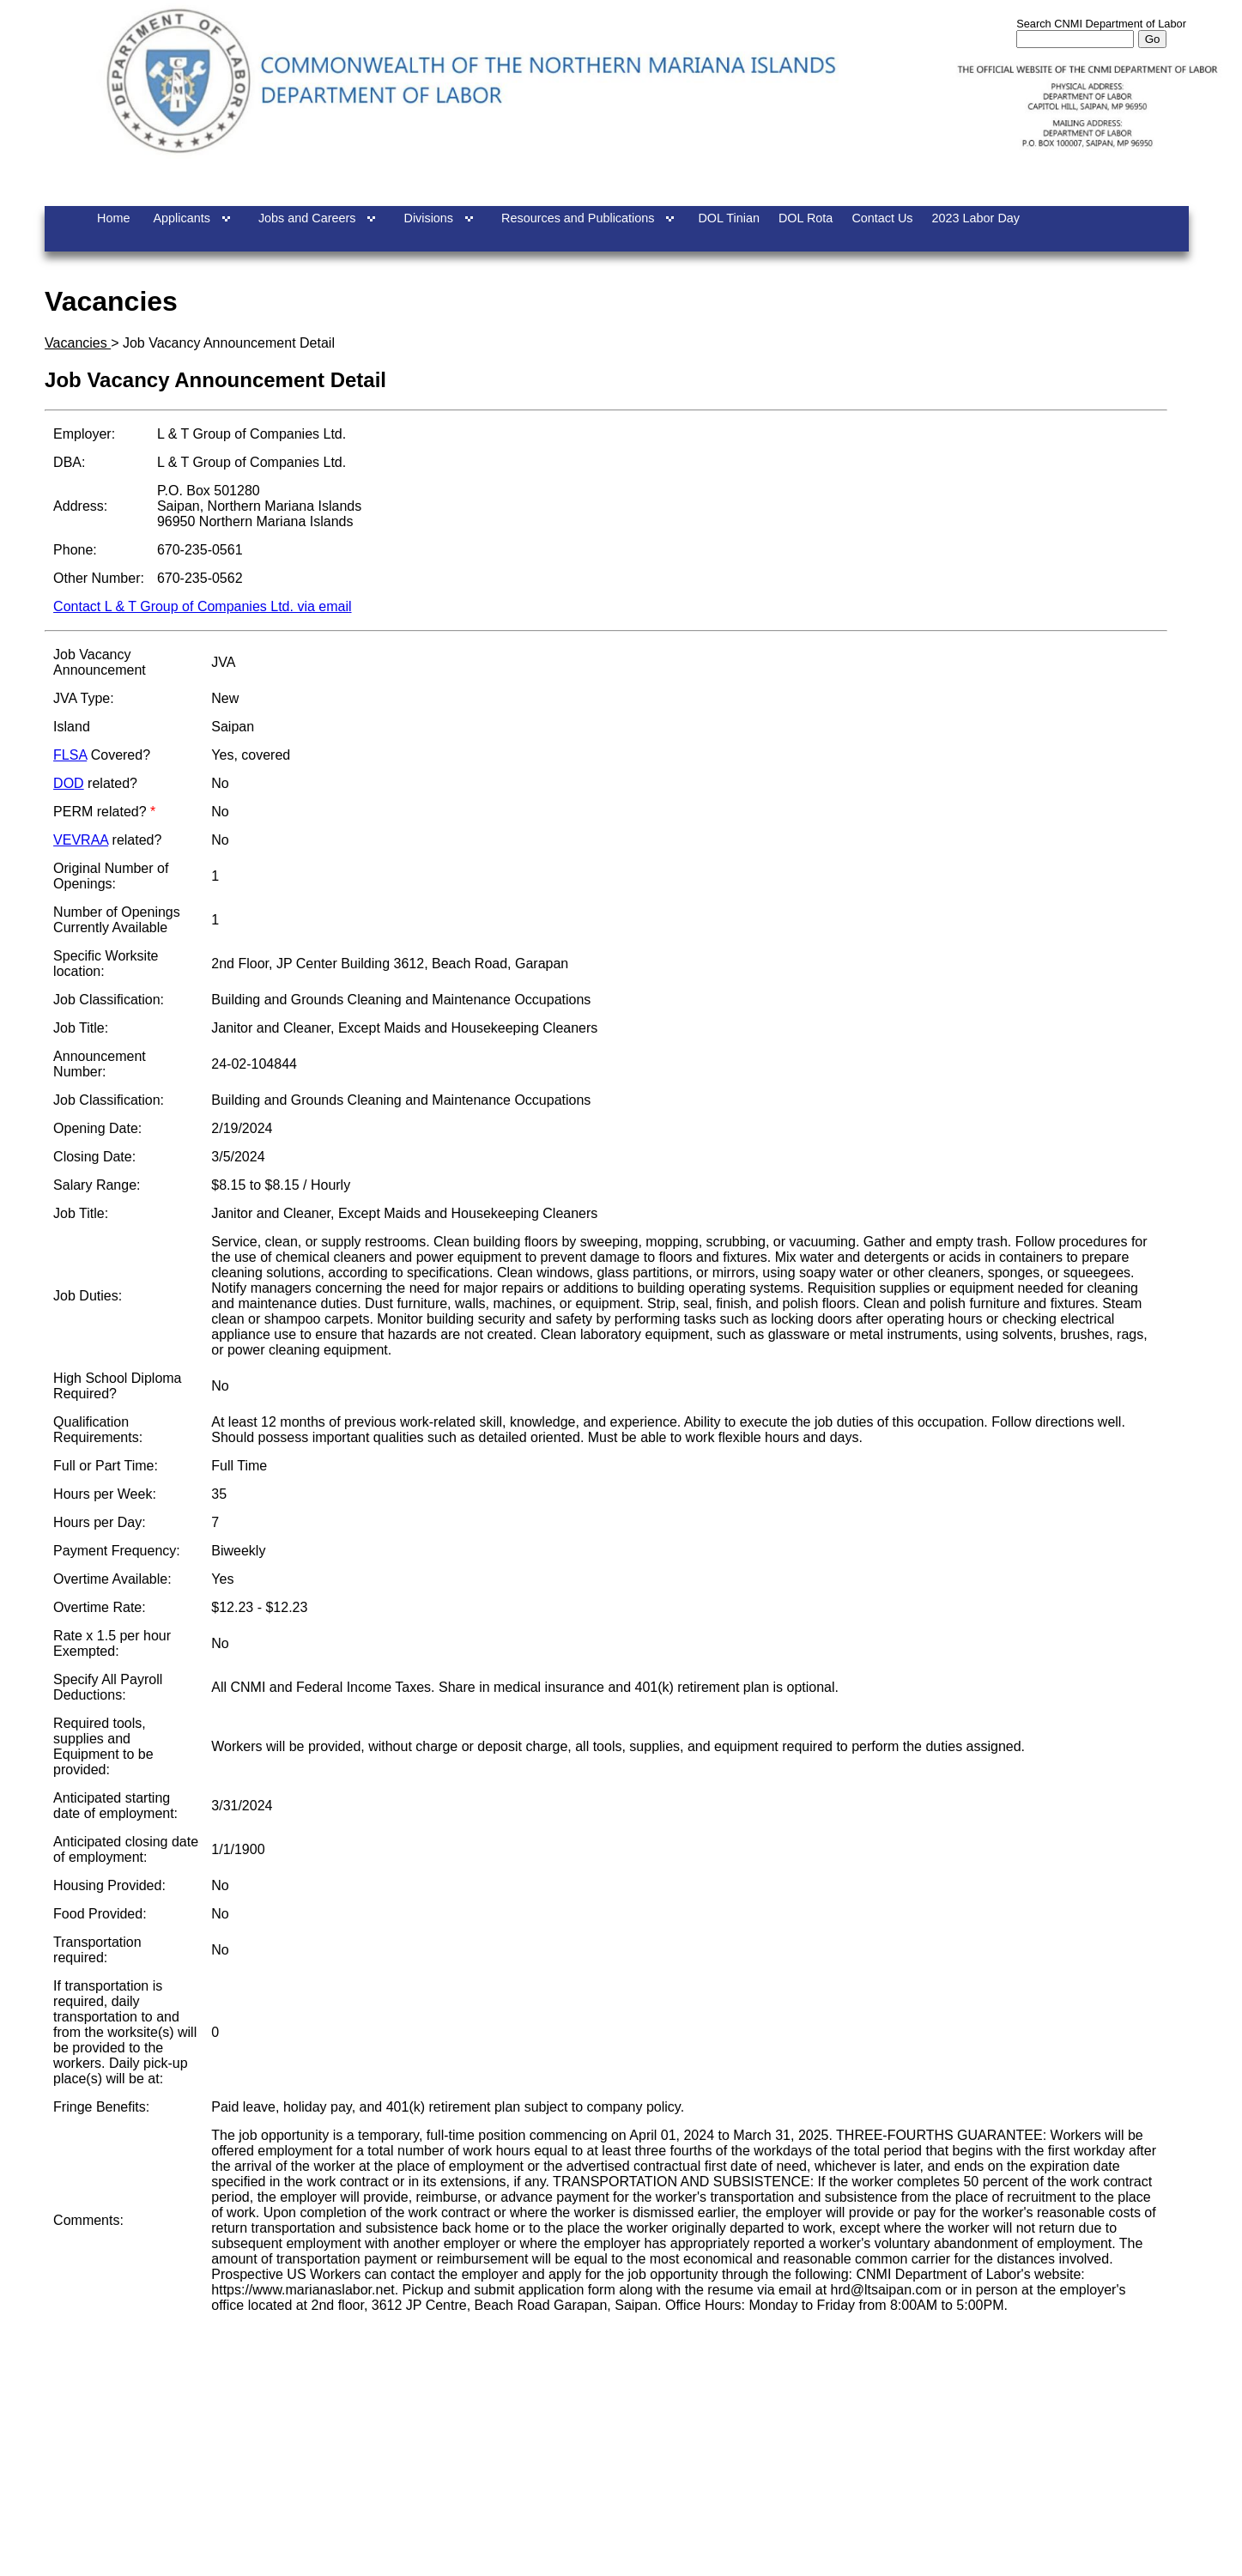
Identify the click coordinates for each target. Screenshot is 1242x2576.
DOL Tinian (728, 218)
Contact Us (881, 218)
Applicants (181, 218)
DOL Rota (806, 218)
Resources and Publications (577, 218)
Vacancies (78, 343)
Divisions (428, 218)
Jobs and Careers (307, 218)
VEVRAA (80, 840)
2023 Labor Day (976, 218)
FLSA (70, 755)
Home (113, 218)
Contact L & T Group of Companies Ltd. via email (202, 606)
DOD (68, 783)
